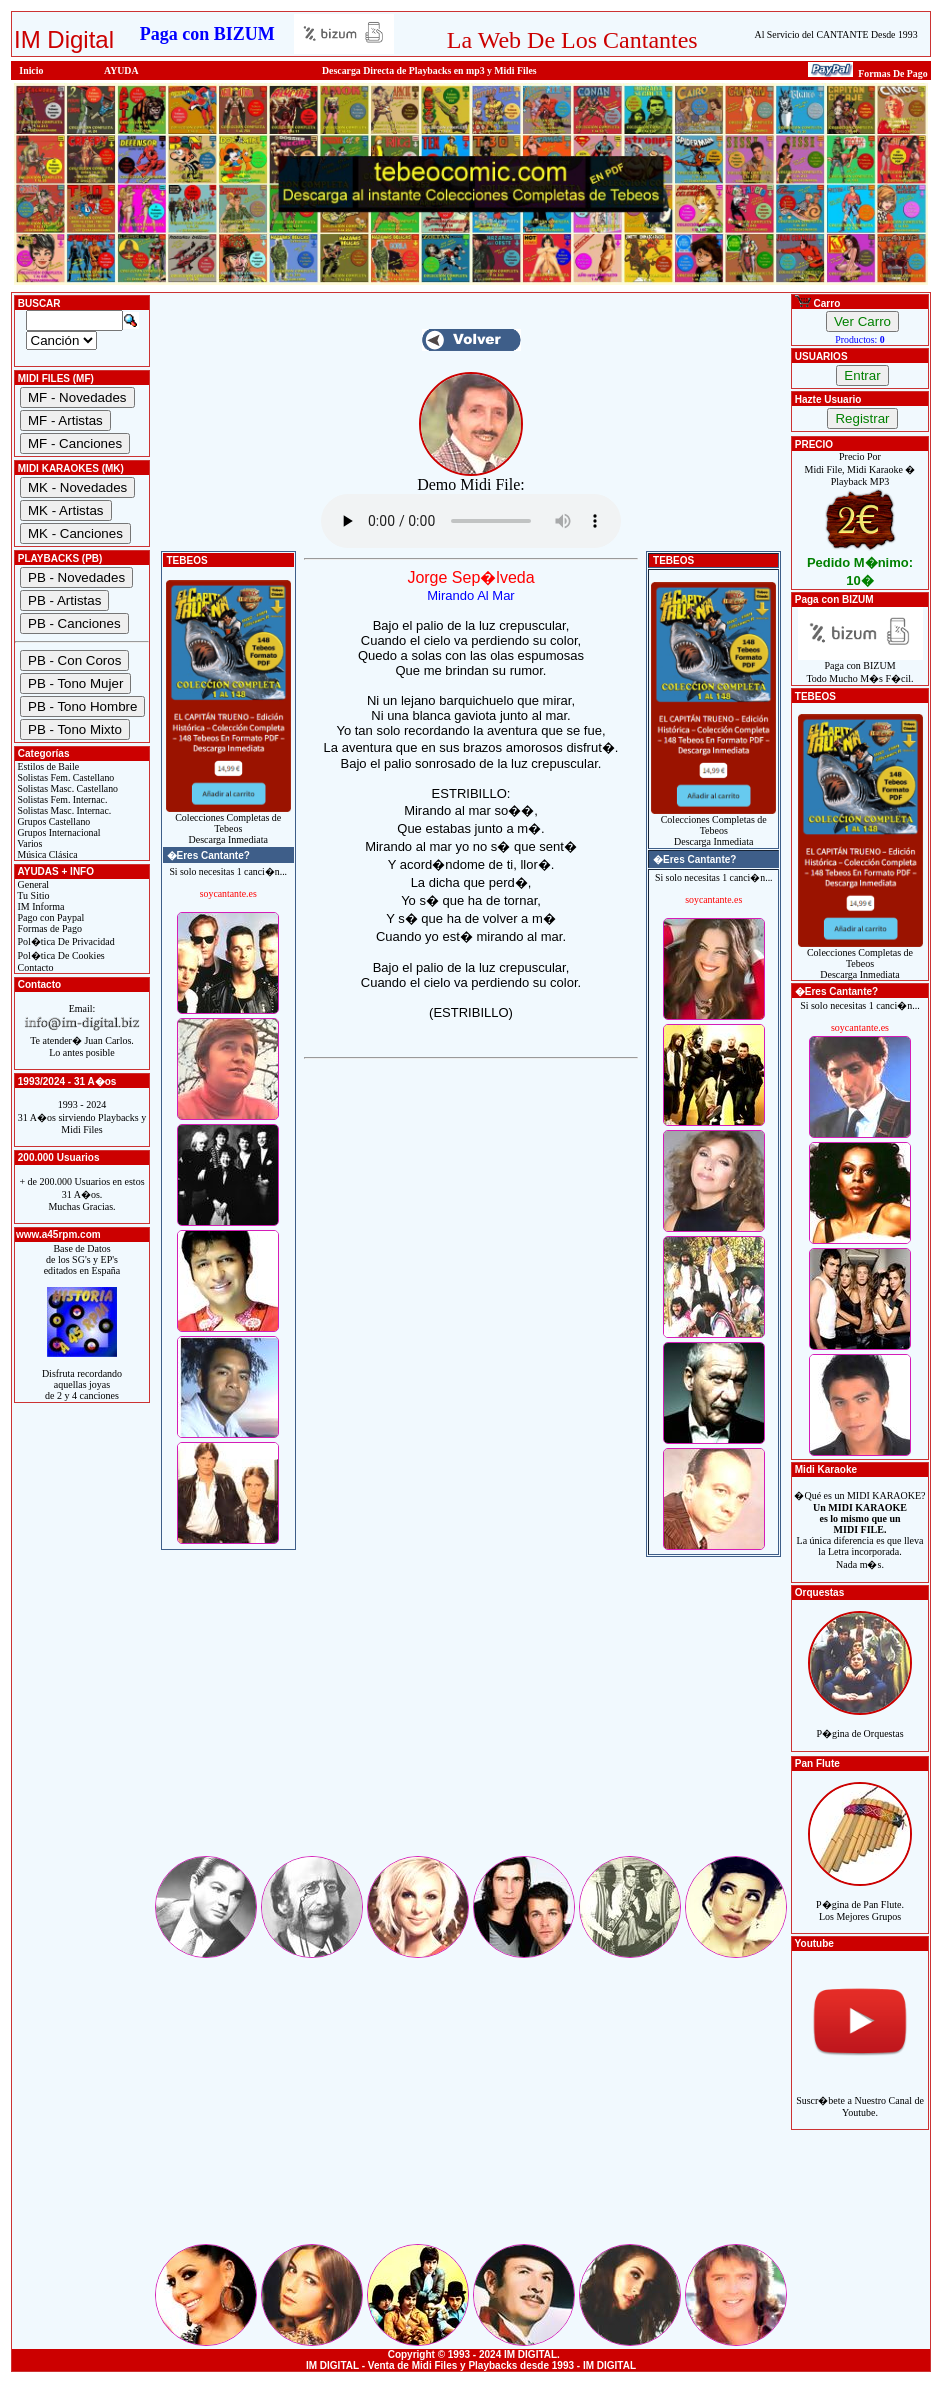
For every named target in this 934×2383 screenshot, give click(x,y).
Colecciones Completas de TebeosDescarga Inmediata (228, 824)
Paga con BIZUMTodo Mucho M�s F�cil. (860, 667)
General (32, 884)
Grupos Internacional (58, 832)
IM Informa (39, 906)
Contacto (34, 967)
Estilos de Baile (47, 766)
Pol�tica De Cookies (60, 955)
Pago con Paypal (49, 917)
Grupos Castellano (52, 821)
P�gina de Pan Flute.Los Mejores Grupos (860, 1899)
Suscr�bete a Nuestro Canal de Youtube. (860, 2095)
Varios (28, 843)
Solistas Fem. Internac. (61, 799)
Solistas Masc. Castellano (66, 788)
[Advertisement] (471, 1713)
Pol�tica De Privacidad (65, 941)
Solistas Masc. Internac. (63, 810)
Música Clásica (46, 854)
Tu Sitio (32, 895)
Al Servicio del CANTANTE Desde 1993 (836, 34)
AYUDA (121, 70)
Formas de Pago (48, 928)
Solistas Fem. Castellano (64, 777)
